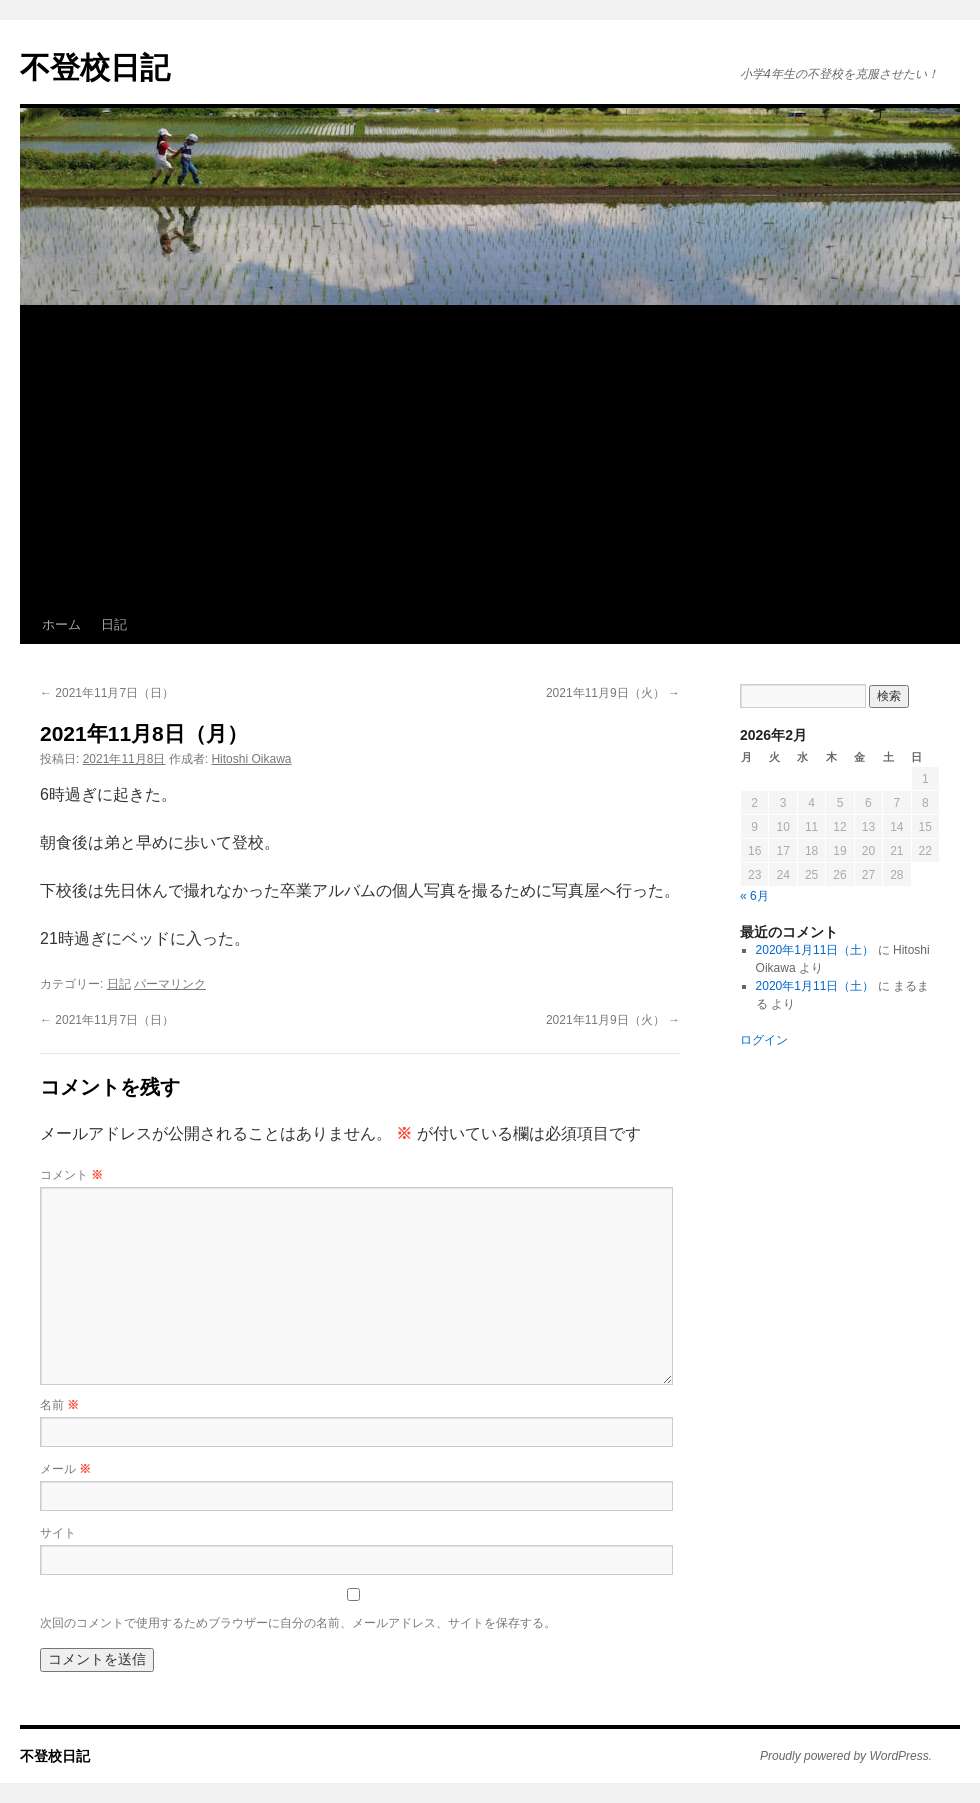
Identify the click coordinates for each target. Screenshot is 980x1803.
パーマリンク (170, 984)
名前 (59, 1405)
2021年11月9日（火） (613, 693)
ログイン (764, 1040)
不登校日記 (95, 67)
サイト (58, 1533)
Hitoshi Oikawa (251, 759)
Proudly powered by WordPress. (846, 1756)
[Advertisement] (490, 456)
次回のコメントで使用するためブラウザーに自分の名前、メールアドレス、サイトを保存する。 (298, 1623)
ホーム (61, 624)
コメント (71, 1175)
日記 (114, 624)
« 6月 (754, 896)
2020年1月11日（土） (815, 950)
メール (65, 1469)
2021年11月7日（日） (107, 693)
